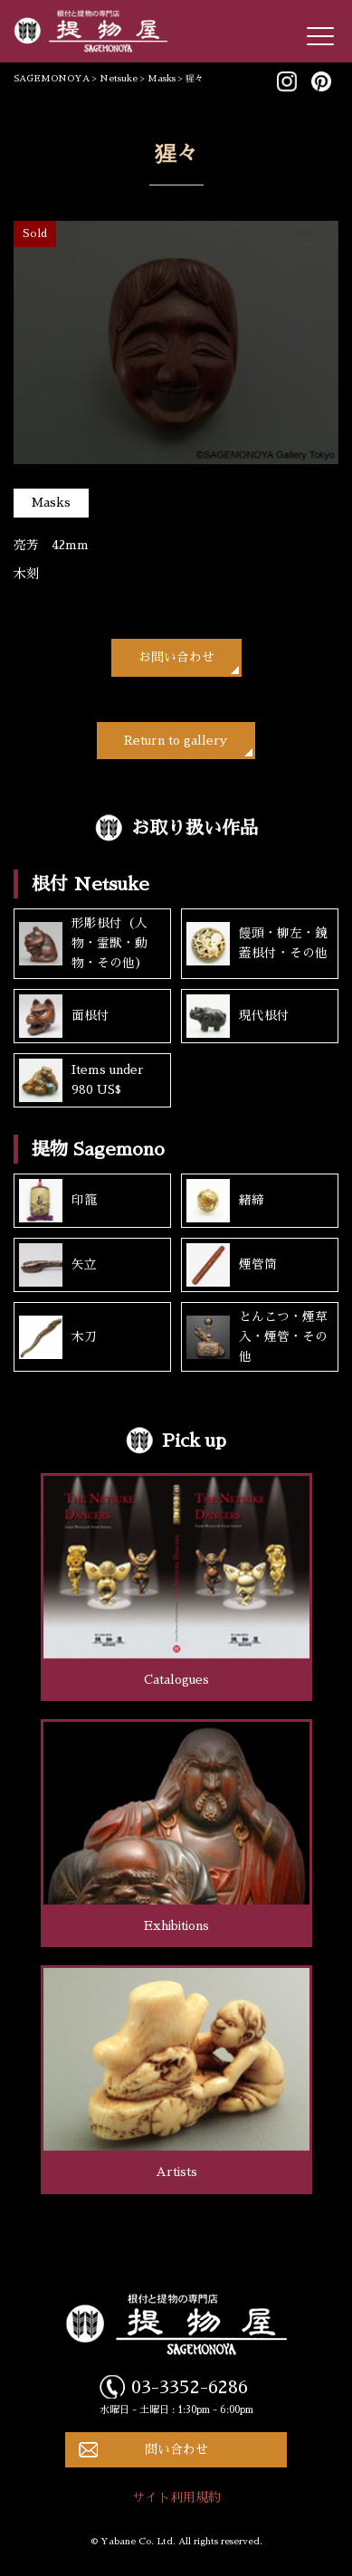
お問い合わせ (176, 657)
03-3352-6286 (189, 2387)
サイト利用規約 (176, 2497)
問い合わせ (176, 2449)
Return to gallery (176, 740)
